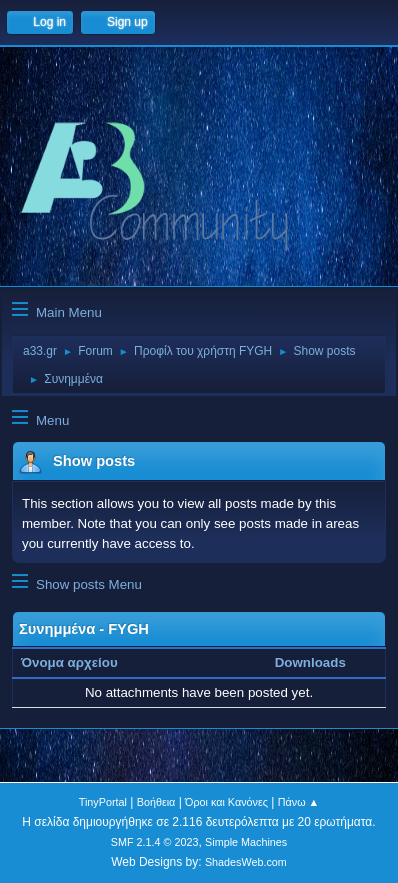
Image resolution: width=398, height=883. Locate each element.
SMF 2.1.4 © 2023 (155, 842)
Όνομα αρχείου (80, 662)
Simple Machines (246, 842)
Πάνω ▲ (299, 802)
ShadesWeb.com (246, 862)
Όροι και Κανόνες (226, 802)
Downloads (310, 662)
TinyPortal (103, 802)
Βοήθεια (156, 802)
